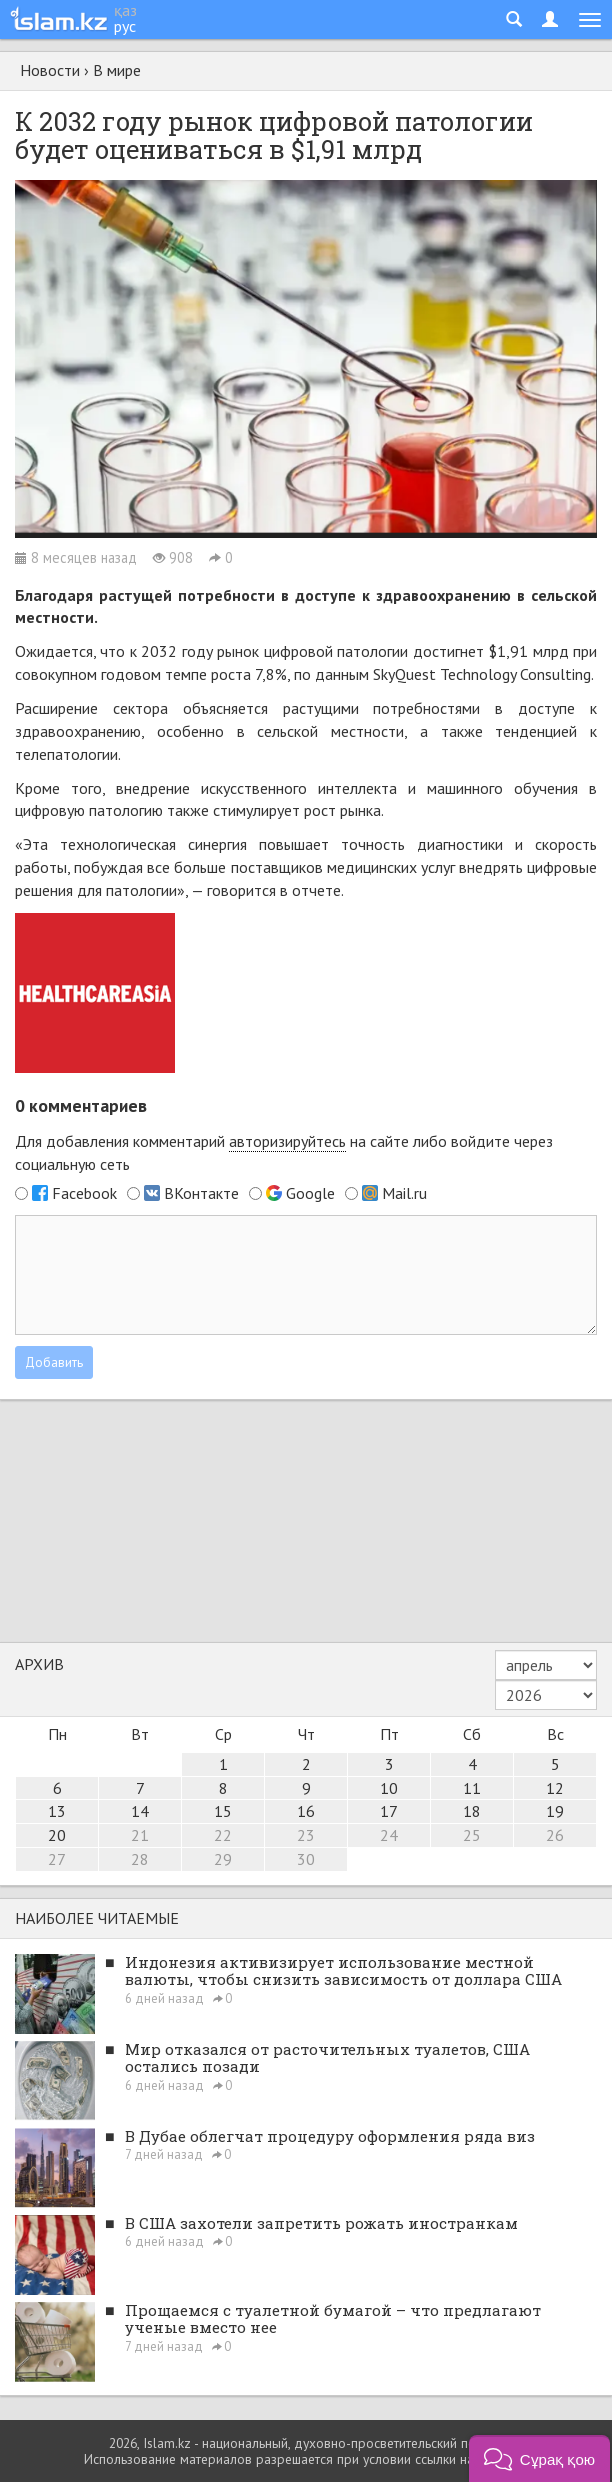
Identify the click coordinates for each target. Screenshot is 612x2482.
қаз (125, 10)
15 (223, 1811)
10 (389, 1788)
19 (555, 1811)
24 (389, 1835)
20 (57, 1835)
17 (389, 1811)
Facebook (84, 1193)
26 (555, 1835)
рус (125, 26)
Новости (50, 70)
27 (57, 1859)
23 (306, 1835)
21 (140, 1835)
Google (310, 1193)
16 (306, 1811)
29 (223, 1859)
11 (472, 1788)
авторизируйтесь (287, 1141)
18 (472, 1811)
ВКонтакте (201, 1193)
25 (472, 1835)
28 (140, 1859)
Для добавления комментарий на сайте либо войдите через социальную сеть (284, 1152)
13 (57, 1811)
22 (223, 1835)
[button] (539, 2458)
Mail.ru (404, 1193)
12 (555, 1788)
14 (140, 1811)
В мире (117, 70)
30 (306, 1859)
